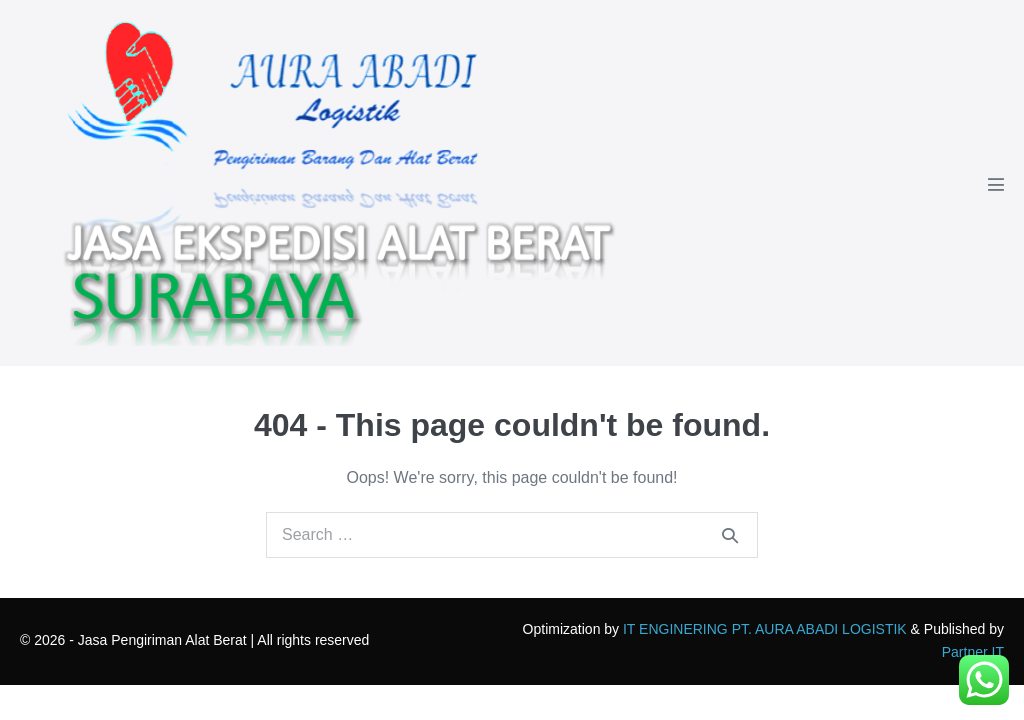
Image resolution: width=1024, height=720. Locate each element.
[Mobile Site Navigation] (996, 184)
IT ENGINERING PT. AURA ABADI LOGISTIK (765, 629)
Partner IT (973, 652)
